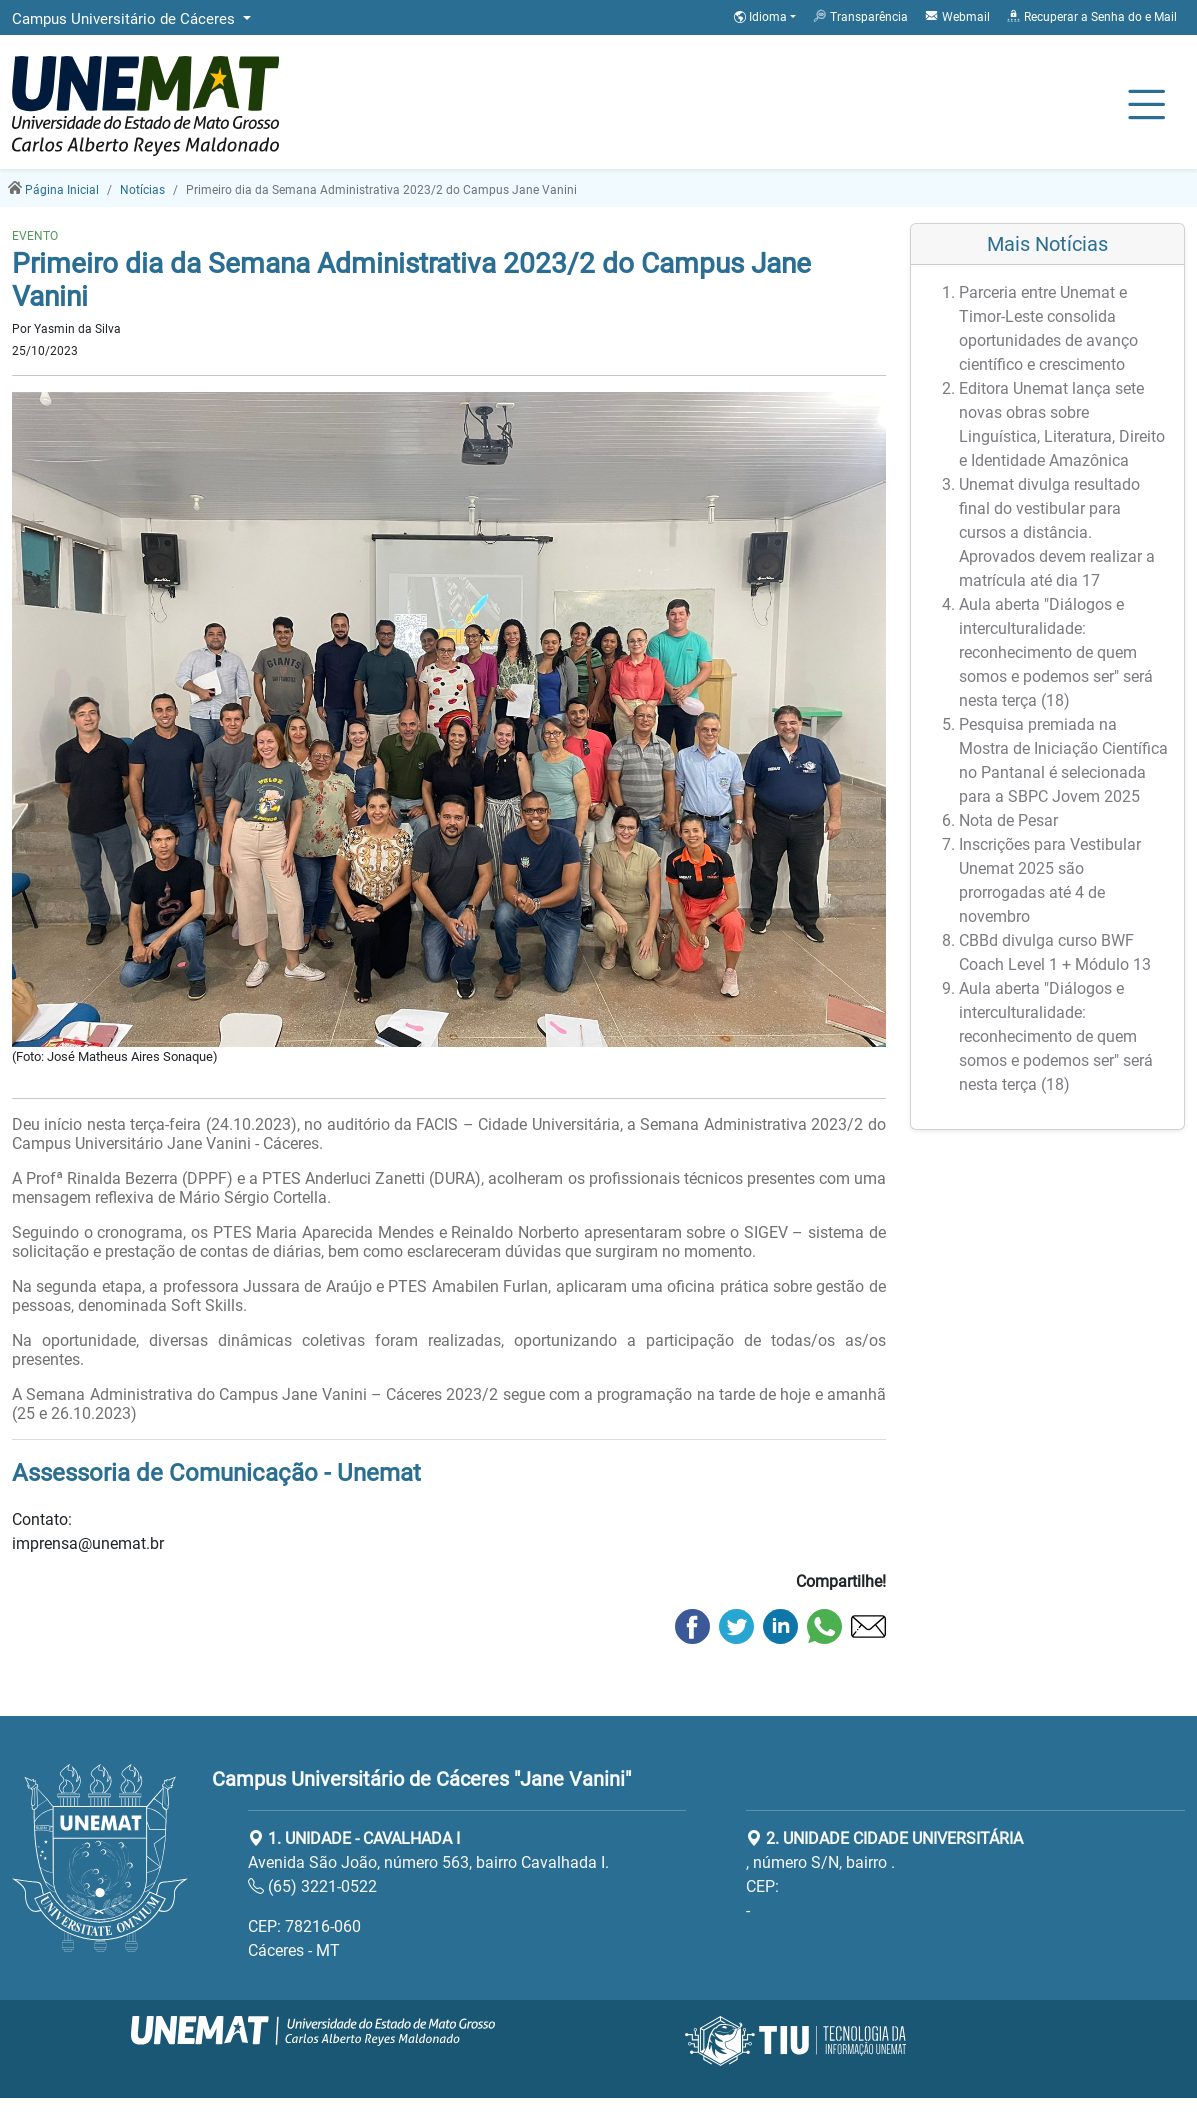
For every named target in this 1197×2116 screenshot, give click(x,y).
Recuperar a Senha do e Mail (1091, 16)
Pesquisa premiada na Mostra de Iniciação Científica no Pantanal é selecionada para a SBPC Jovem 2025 (1063, 760)
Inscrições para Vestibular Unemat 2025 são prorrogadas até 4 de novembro (1050, 880)
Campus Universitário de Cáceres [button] (125, 19)
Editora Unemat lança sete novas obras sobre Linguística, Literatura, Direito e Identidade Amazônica (1062, 424)
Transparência (860, 16)
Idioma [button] (762, 17)
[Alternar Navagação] (1146, 106)
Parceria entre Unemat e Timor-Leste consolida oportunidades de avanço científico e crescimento (1048, 328)
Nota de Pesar (1008, 820)
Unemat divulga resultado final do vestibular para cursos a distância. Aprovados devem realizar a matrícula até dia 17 (1057, 532)
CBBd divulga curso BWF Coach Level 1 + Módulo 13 (1055, 952)
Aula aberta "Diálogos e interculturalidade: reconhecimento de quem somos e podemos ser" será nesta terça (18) (1056, 652)
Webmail (957, 16)
